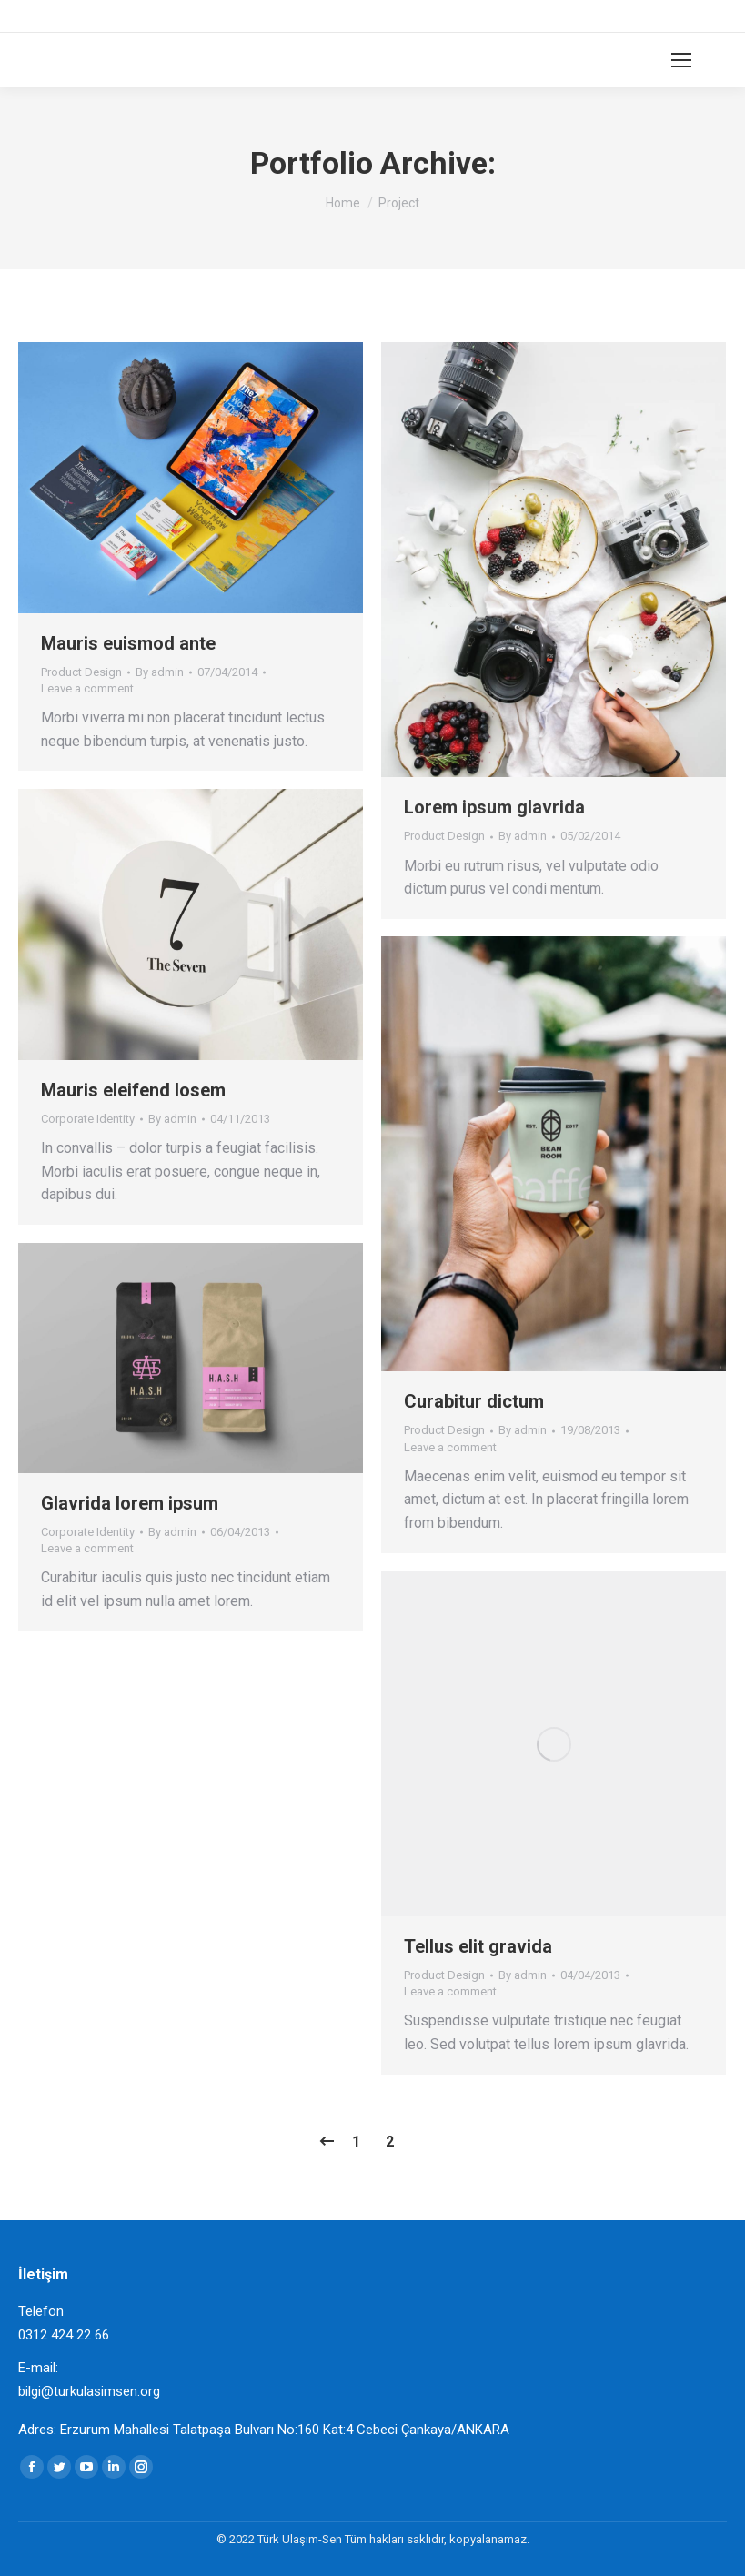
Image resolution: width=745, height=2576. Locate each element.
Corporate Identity (88, 1119)
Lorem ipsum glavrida (494, 807)
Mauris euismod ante (128, 643)
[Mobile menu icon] (681, 60)
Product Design (81, 672)
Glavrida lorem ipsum (129, 1503)
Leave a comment (87, 688)
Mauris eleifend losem (133, 1090)
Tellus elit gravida (478, 1946)
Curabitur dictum (474, 1401)
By (160, 672)
